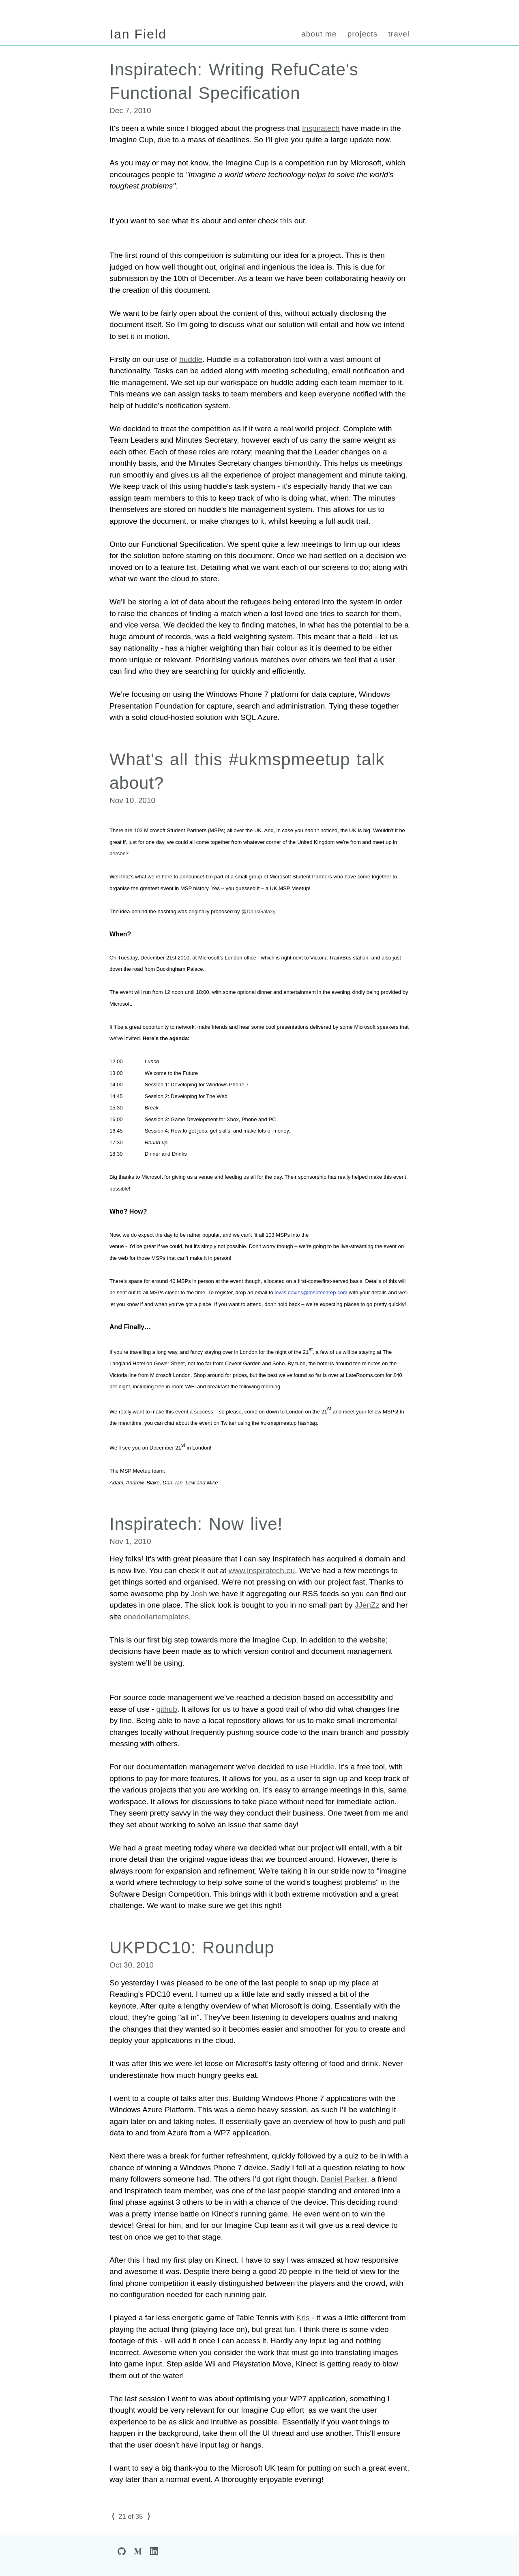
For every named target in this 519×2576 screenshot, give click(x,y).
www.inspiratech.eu (262, 1570)
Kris (304, 2317)
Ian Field (138, 34)
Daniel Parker (344, 2179)
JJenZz (367, 1605)
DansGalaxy (261, 911)
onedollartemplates (156, 1616)
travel (399, 34)
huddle (190, 359)
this (286, 220)
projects (362, 34)
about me (319, 34)
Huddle (322, 1766)
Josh (199, 1593)
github (166, 1709)
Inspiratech (321, 128)
